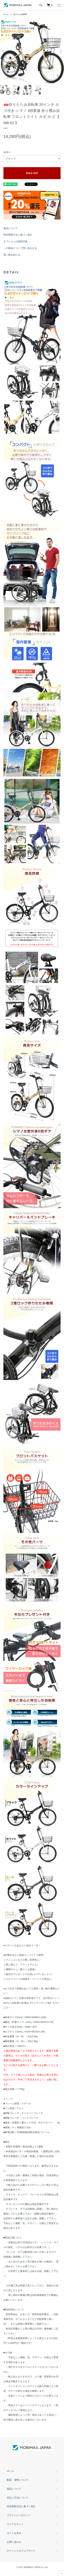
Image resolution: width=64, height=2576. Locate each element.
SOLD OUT (32, 173)
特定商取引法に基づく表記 (17, 234)
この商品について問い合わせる (20, 248)
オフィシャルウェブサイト (21, 2550)
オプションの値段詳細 (15, 241)
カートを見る (14, 2533)
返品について (10, 228)
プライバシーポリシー (19, 2515)
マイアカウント (15, 2524)
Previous (4, 51)
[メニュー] (59, 5)
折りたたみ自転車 (20, 14)
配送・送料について (17, 2479)
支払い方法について (17, 2497)
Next (60, 51)
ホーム (6, 14)
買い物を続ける (11, 254)
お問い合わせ (14, 2542)
